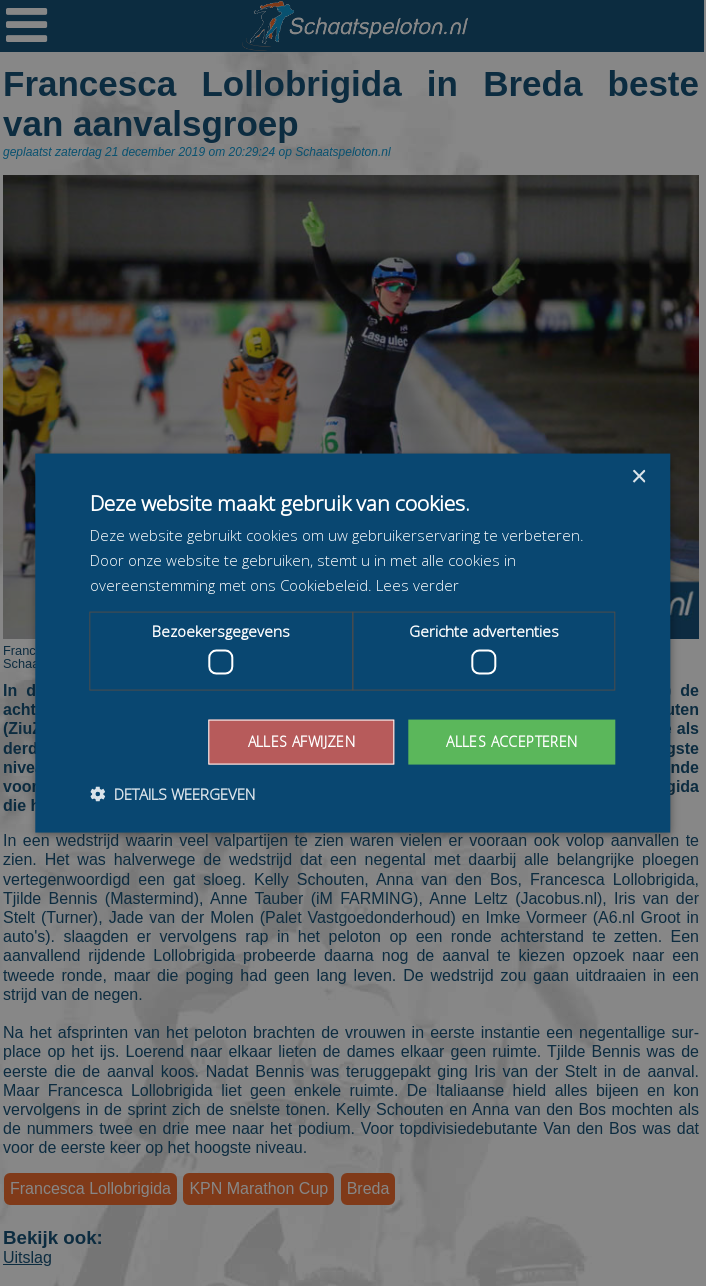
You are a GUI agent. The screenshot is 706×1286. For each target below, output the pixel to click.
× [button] (638, 477)
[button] (172, 793)
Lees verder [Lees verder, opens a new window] (417, 584)
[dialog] (353, 643)
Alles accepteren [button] (511, 741)
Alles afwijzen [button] (302, 741)
